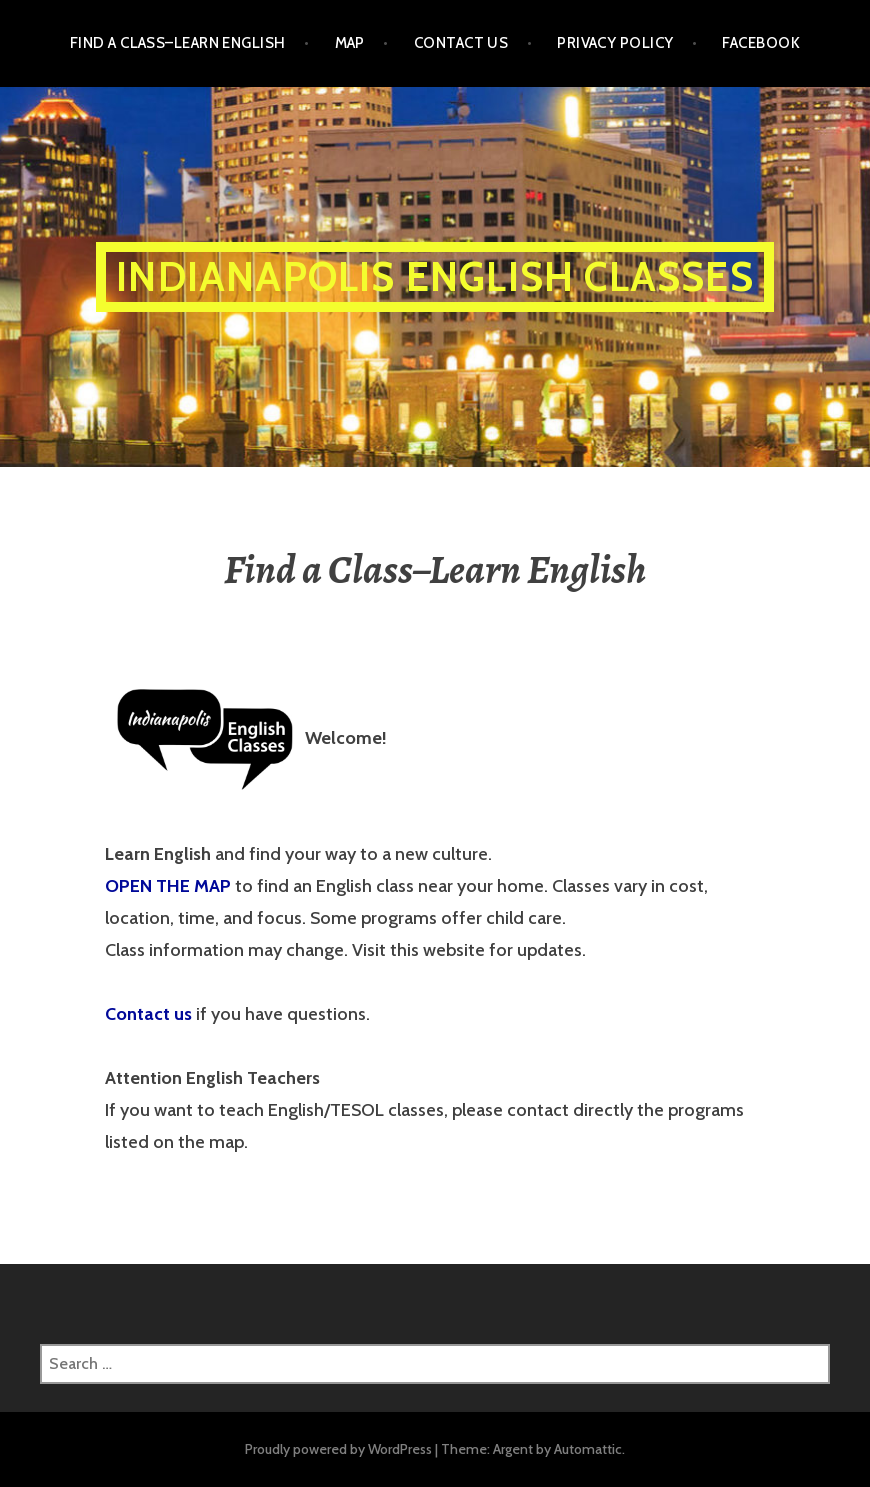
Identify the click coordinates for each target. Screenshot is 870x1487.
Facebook (761, 43)
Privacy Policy (615, 43)
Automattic (588, 1449)
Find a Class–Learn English (178, 43)
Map (350, 43)
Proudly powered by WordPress (338, 1449)
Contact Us (461, 43)
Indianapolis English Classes (435, 276)
